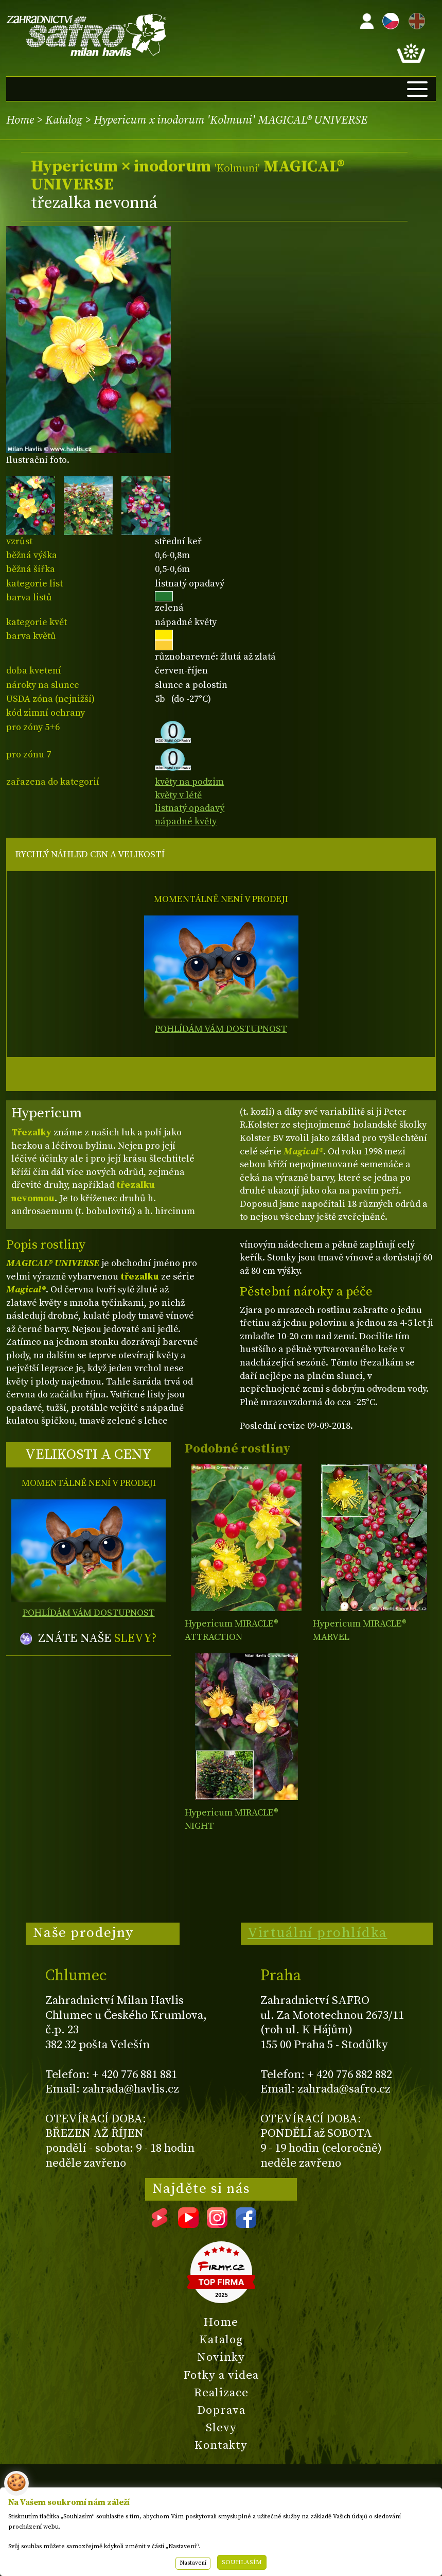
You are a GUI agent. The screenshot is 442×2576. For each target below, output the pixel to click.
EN (415, 19)
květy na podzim (189, 782)
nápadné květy (186, 821)
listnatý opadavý (189, 808)
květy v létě (178, 795)
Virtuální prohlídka (317, 1933)
